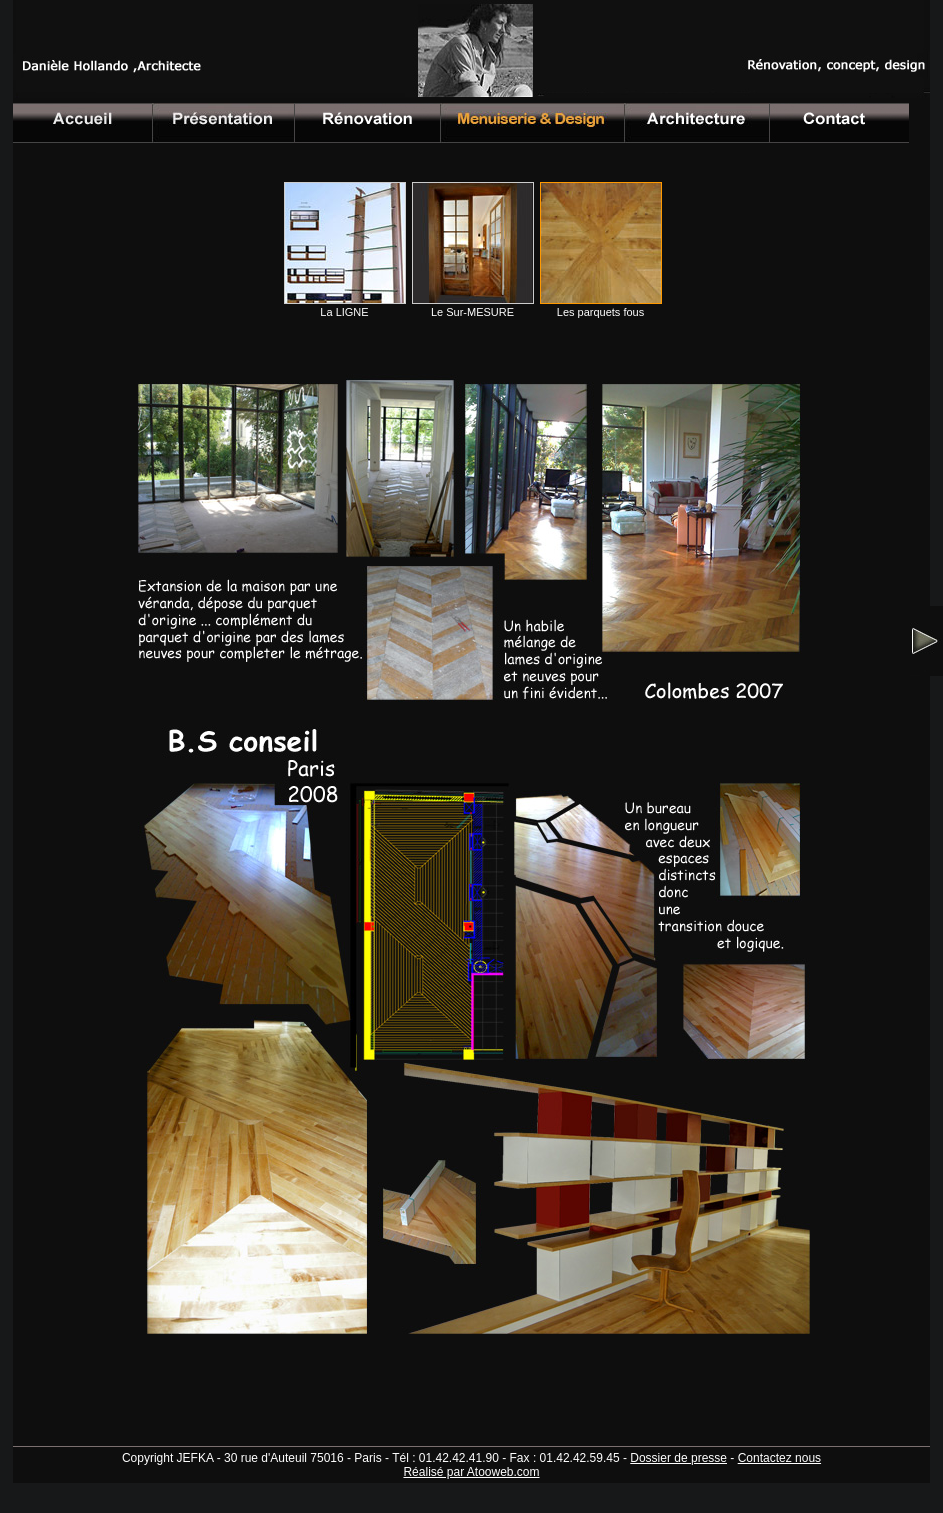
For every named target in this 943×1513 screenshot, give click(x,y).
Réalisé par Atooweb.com (471, 1472)
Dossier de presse (678, 1458)
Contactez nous (779, 1458)
